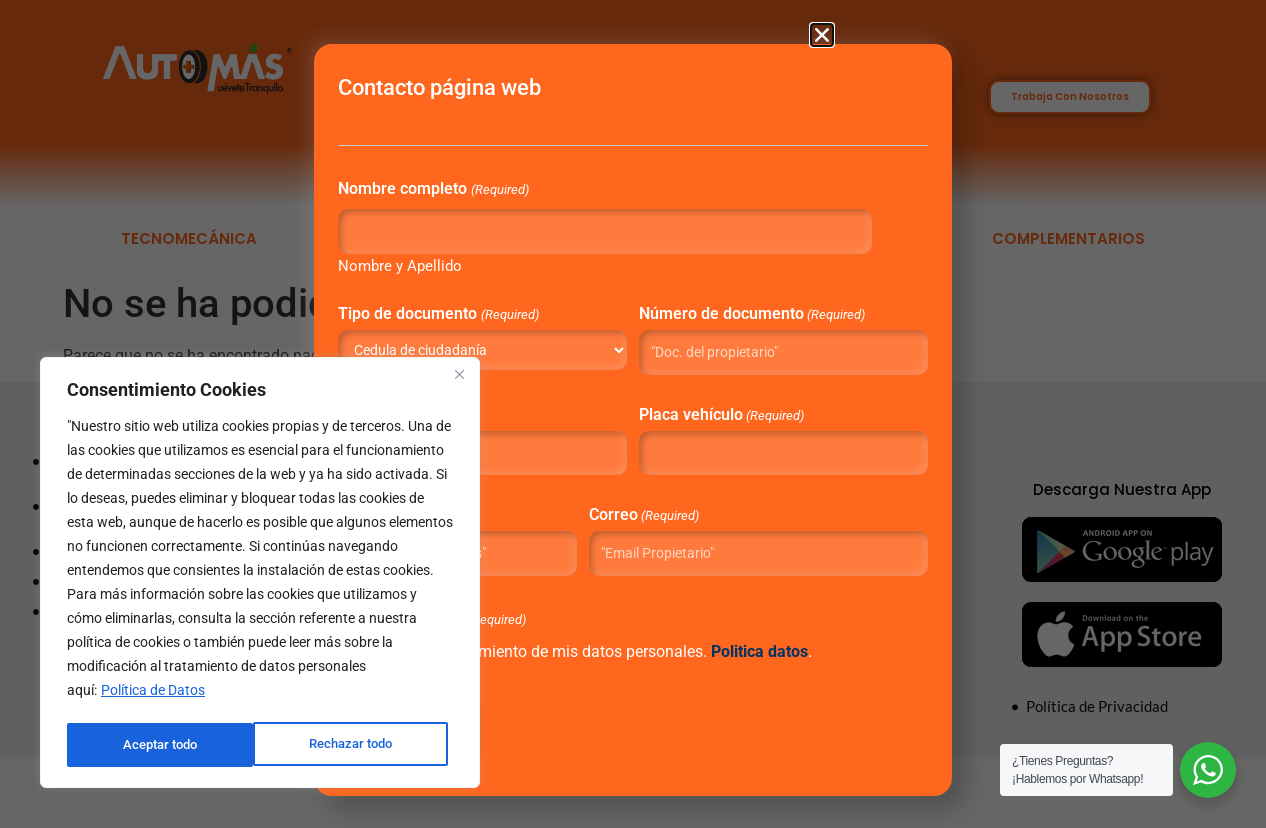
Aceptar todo (361, 745)
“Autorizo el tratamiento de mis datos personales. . (612, 696)
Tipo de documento (511, 321)
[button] (822, 35)
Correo (655, 534)
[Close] (459, 379)
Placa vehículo (719, 435)
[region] (260, 575)
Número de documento (719, 328)
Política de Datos (153, 695)
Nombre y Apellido (473, 272)
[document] (633, 414)
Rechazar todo (164, 745)
